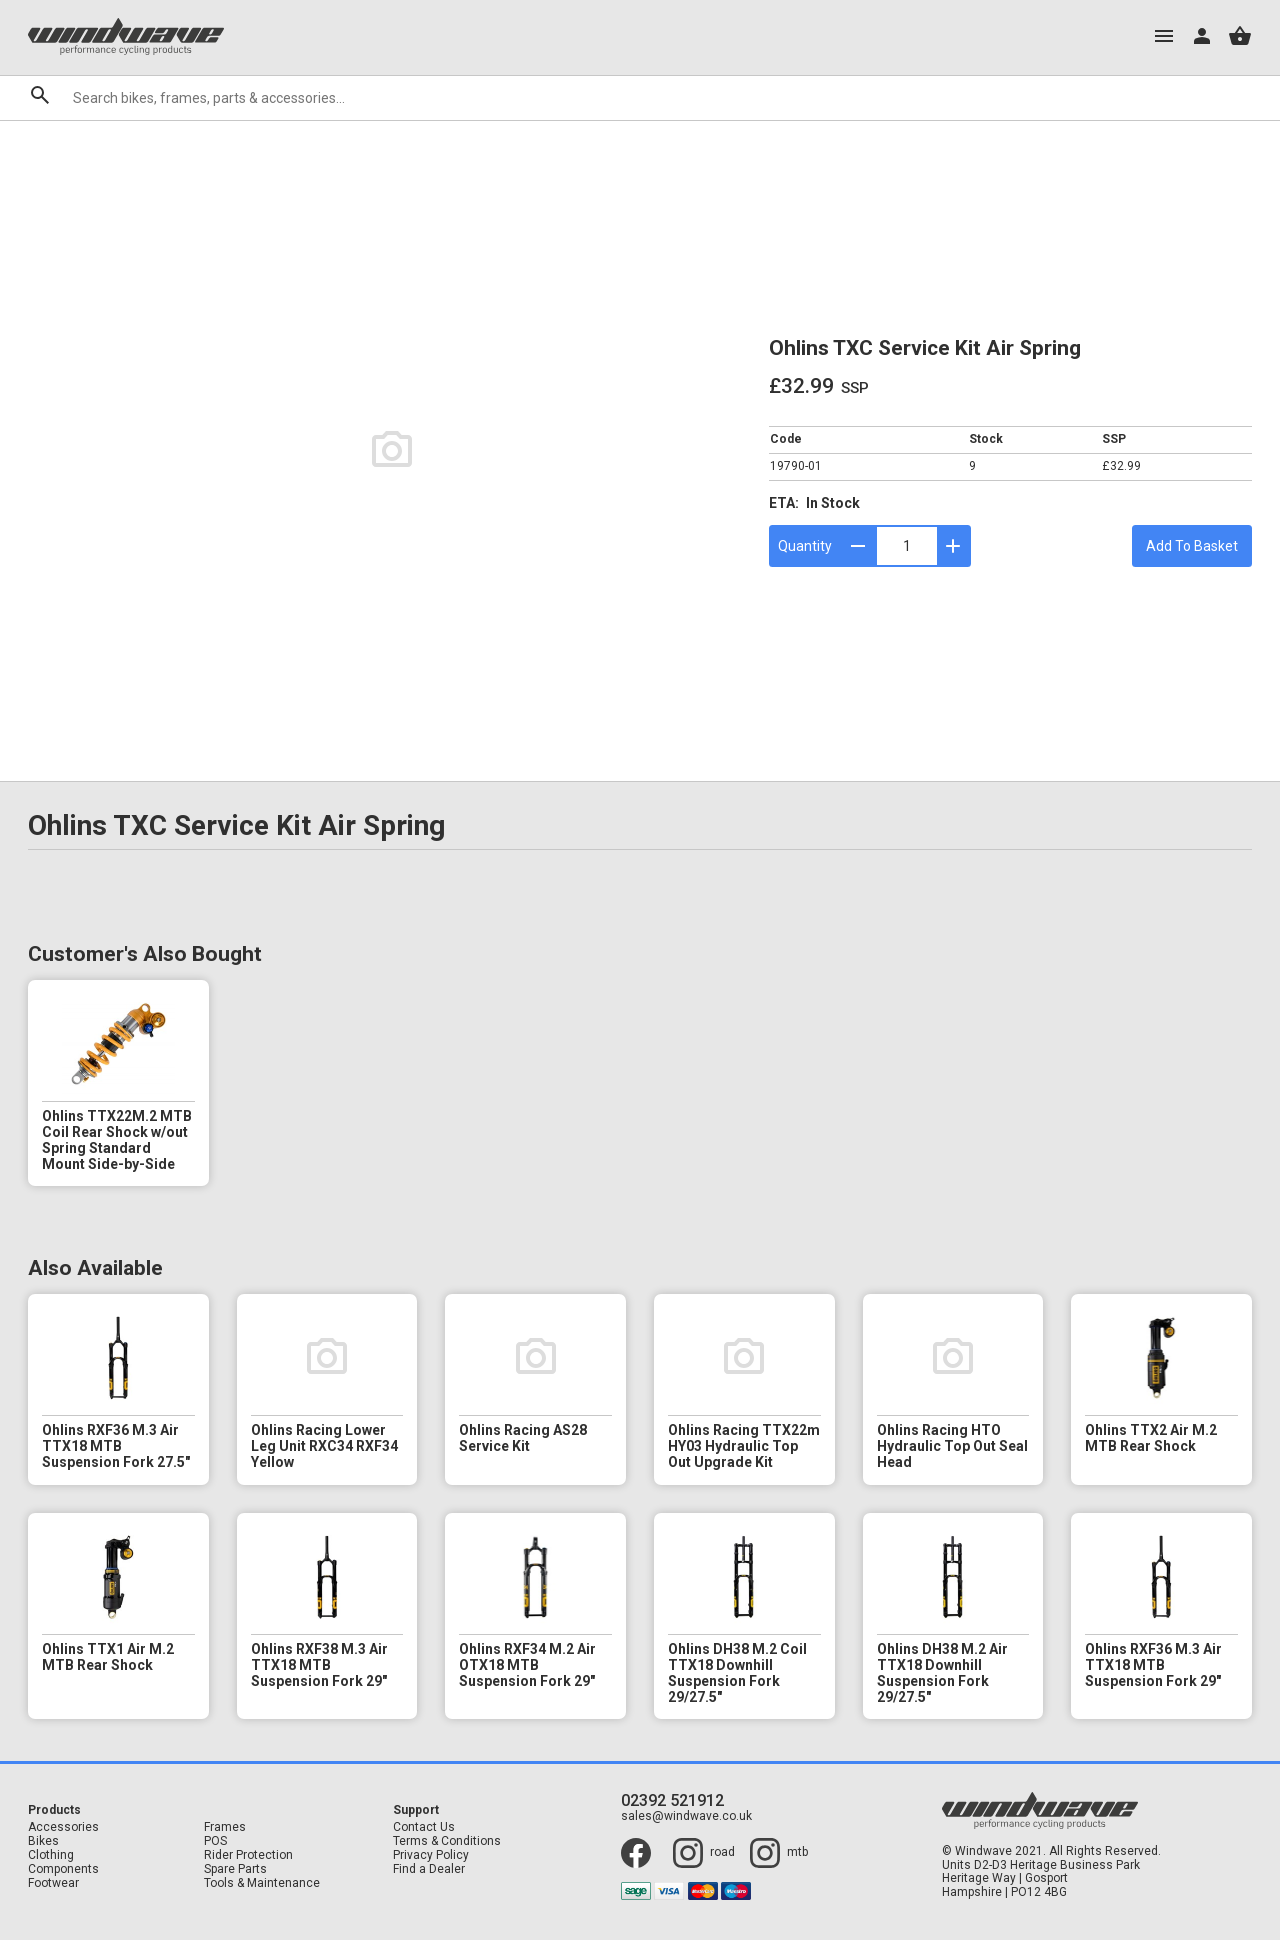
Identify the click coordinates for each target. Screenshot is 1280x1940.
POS (215, 1841)
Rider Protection (248, 1855)
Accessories (63, 1827)
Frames (225, 1827)
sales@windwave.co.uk (686, 1816)
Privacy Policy (431, 1855)
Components (63, 1869)
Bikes (43, 1841)
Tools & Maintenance (262, 1883)
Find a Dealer (429, 1869)
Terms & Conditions (447, 1841)
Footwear (53, 1883)
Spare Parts (235, 1869)
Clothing (51, 1855)
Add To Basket (1192, 546)
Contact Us (424, 1827)
